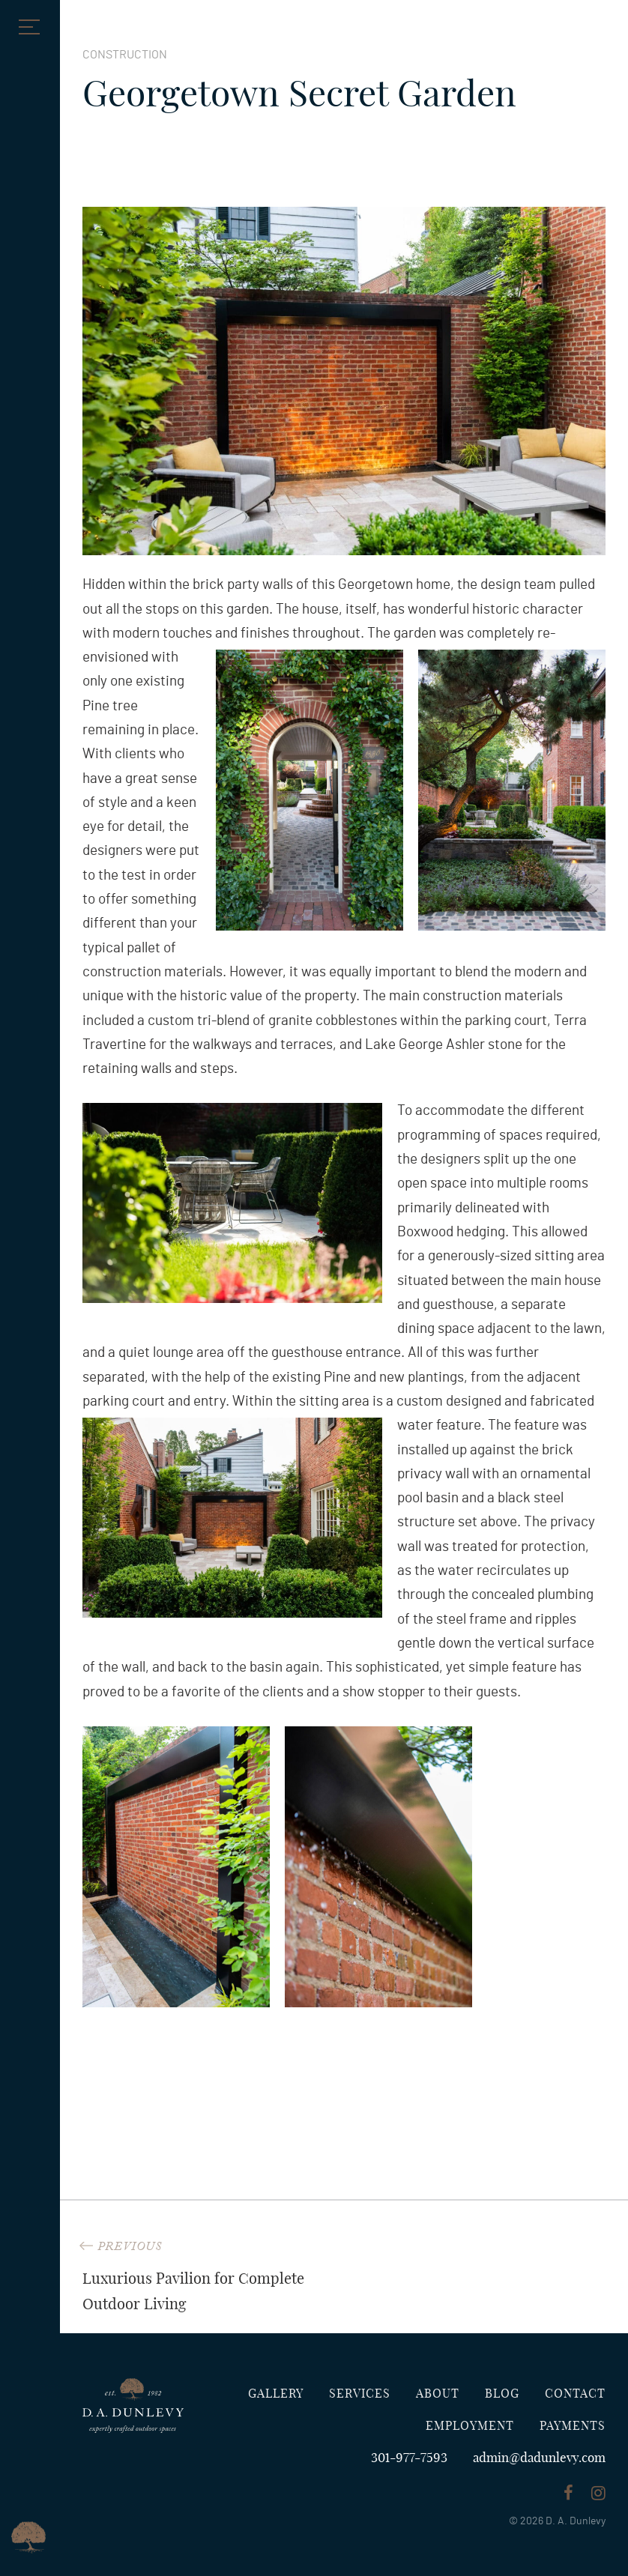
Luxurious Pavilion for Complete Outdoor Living (207, 2275)
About (437, 2394)
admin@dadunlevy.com (539, 2458)
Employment (470, 2426)
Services (359, 2394)
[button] (25, 26)
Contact (575, 2394)
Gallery (276, 2394)
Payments (573, 2426)
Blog (502, 2394)
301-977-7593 (409, 2458)
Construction (124, 55)
